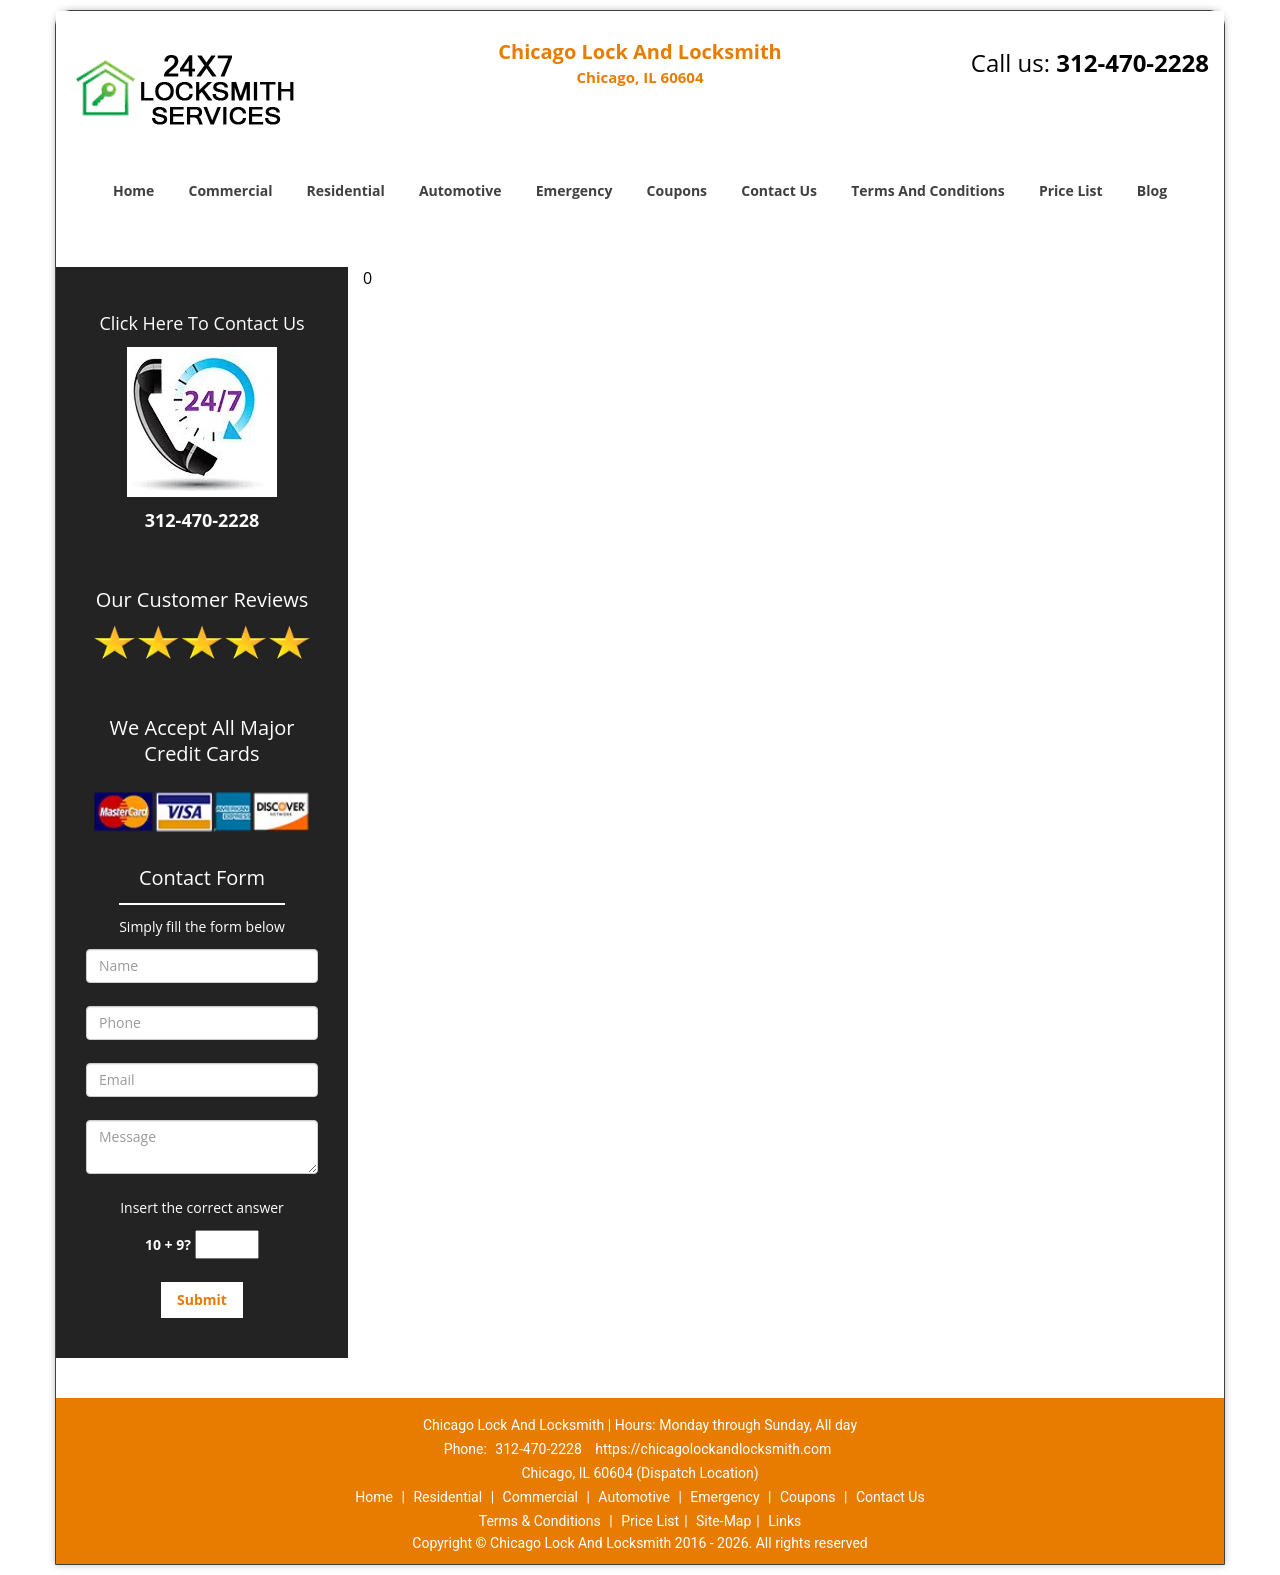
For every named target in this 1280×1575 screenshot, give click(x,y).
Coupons (677, 190)
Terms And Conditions (928, 190)
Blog (1152, 190)
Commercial (231, 190)
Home (133, 190)
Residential (346, 190)
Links (784, 1521)
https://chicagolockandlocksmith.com (713, 1449)
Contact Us (779, 190)
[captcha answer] (227, 1244)
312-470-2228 (1132, 62)
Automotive (460, 190)
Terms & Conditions (540, 1521)
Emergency (574, 190)
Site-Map (723, 1521)
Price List (1071, 190)
